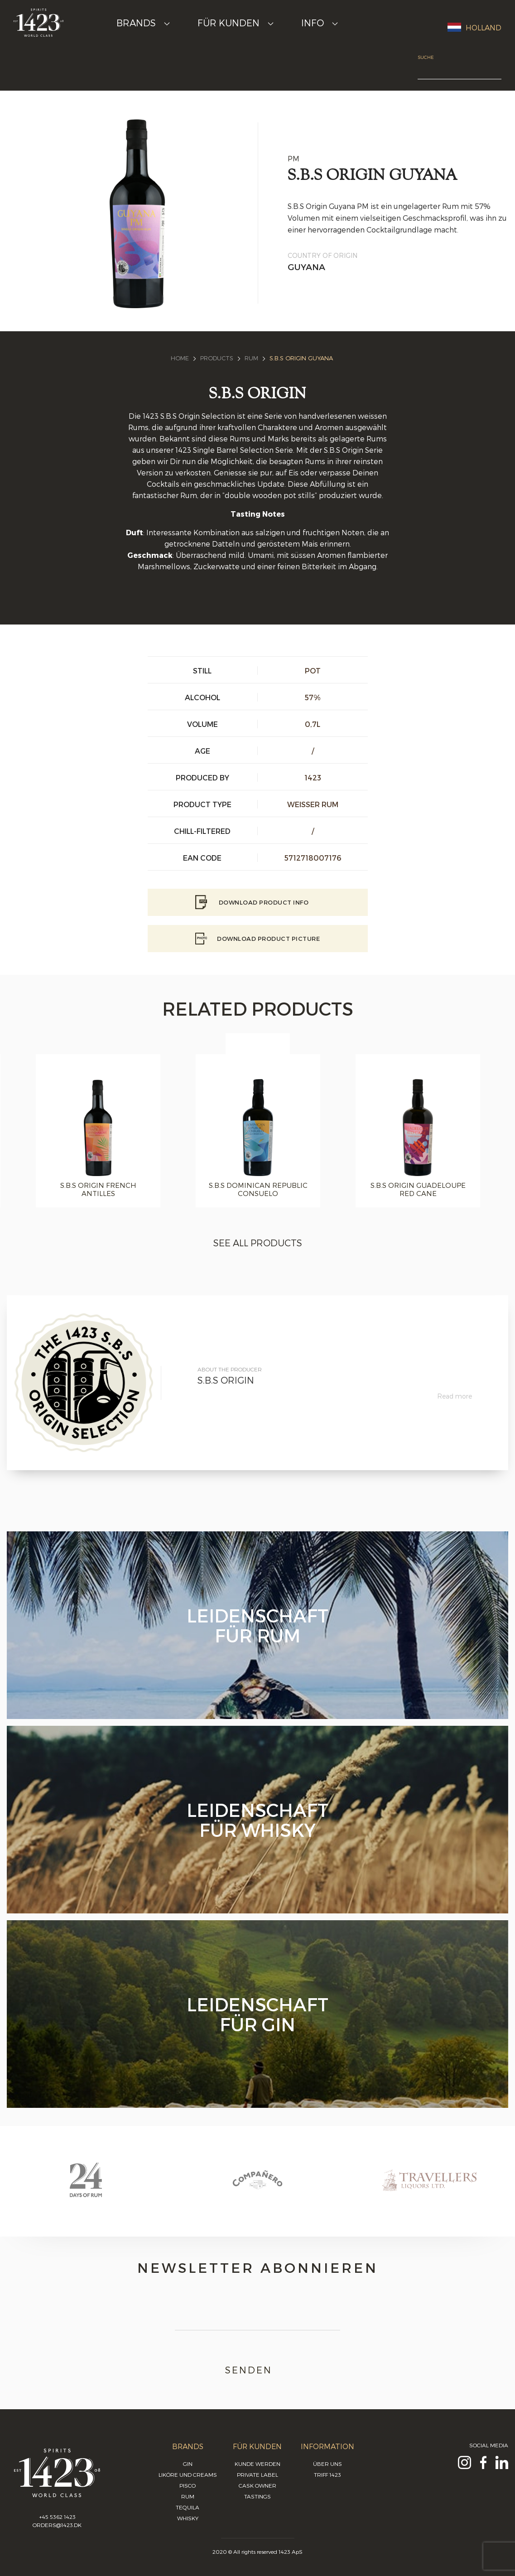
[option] (258, 1130)
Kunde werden (257, 2463)
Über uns (327, 2463)
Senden (257, 2369)
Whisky (187, 2518)
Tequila (187, 2507)
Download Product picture (257, 938)
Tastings (257, 2496)
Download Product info (257, 902)
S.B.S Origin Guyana (301, 358)
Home (180, 358)
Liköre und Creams (188, 2474)
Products (216, 358)
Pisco (187, 2485)
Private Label (257, 2474)
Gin (188, 2463)
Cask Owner (257, 2485)
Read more (454, 1396)
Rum (251, 358)
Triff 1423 (327, 2474)
